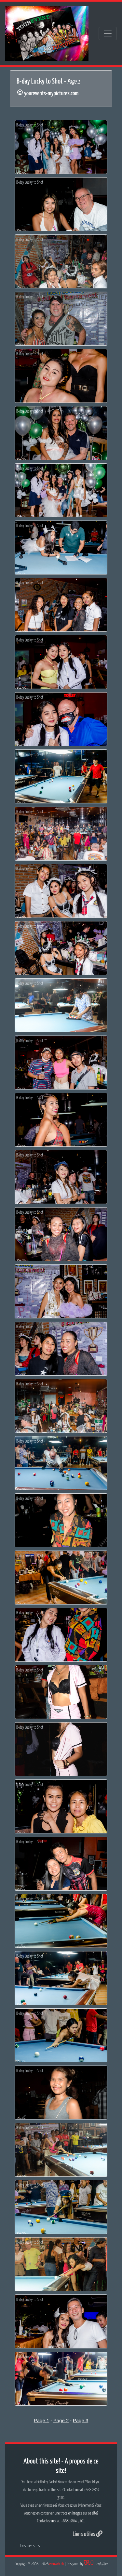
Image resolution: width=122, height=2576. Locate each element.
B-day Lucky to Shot (29, 125)
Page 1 (41, 2420)
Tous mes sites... (31, 2546)
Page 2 (61, 2420)
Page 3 (80, 2420)
